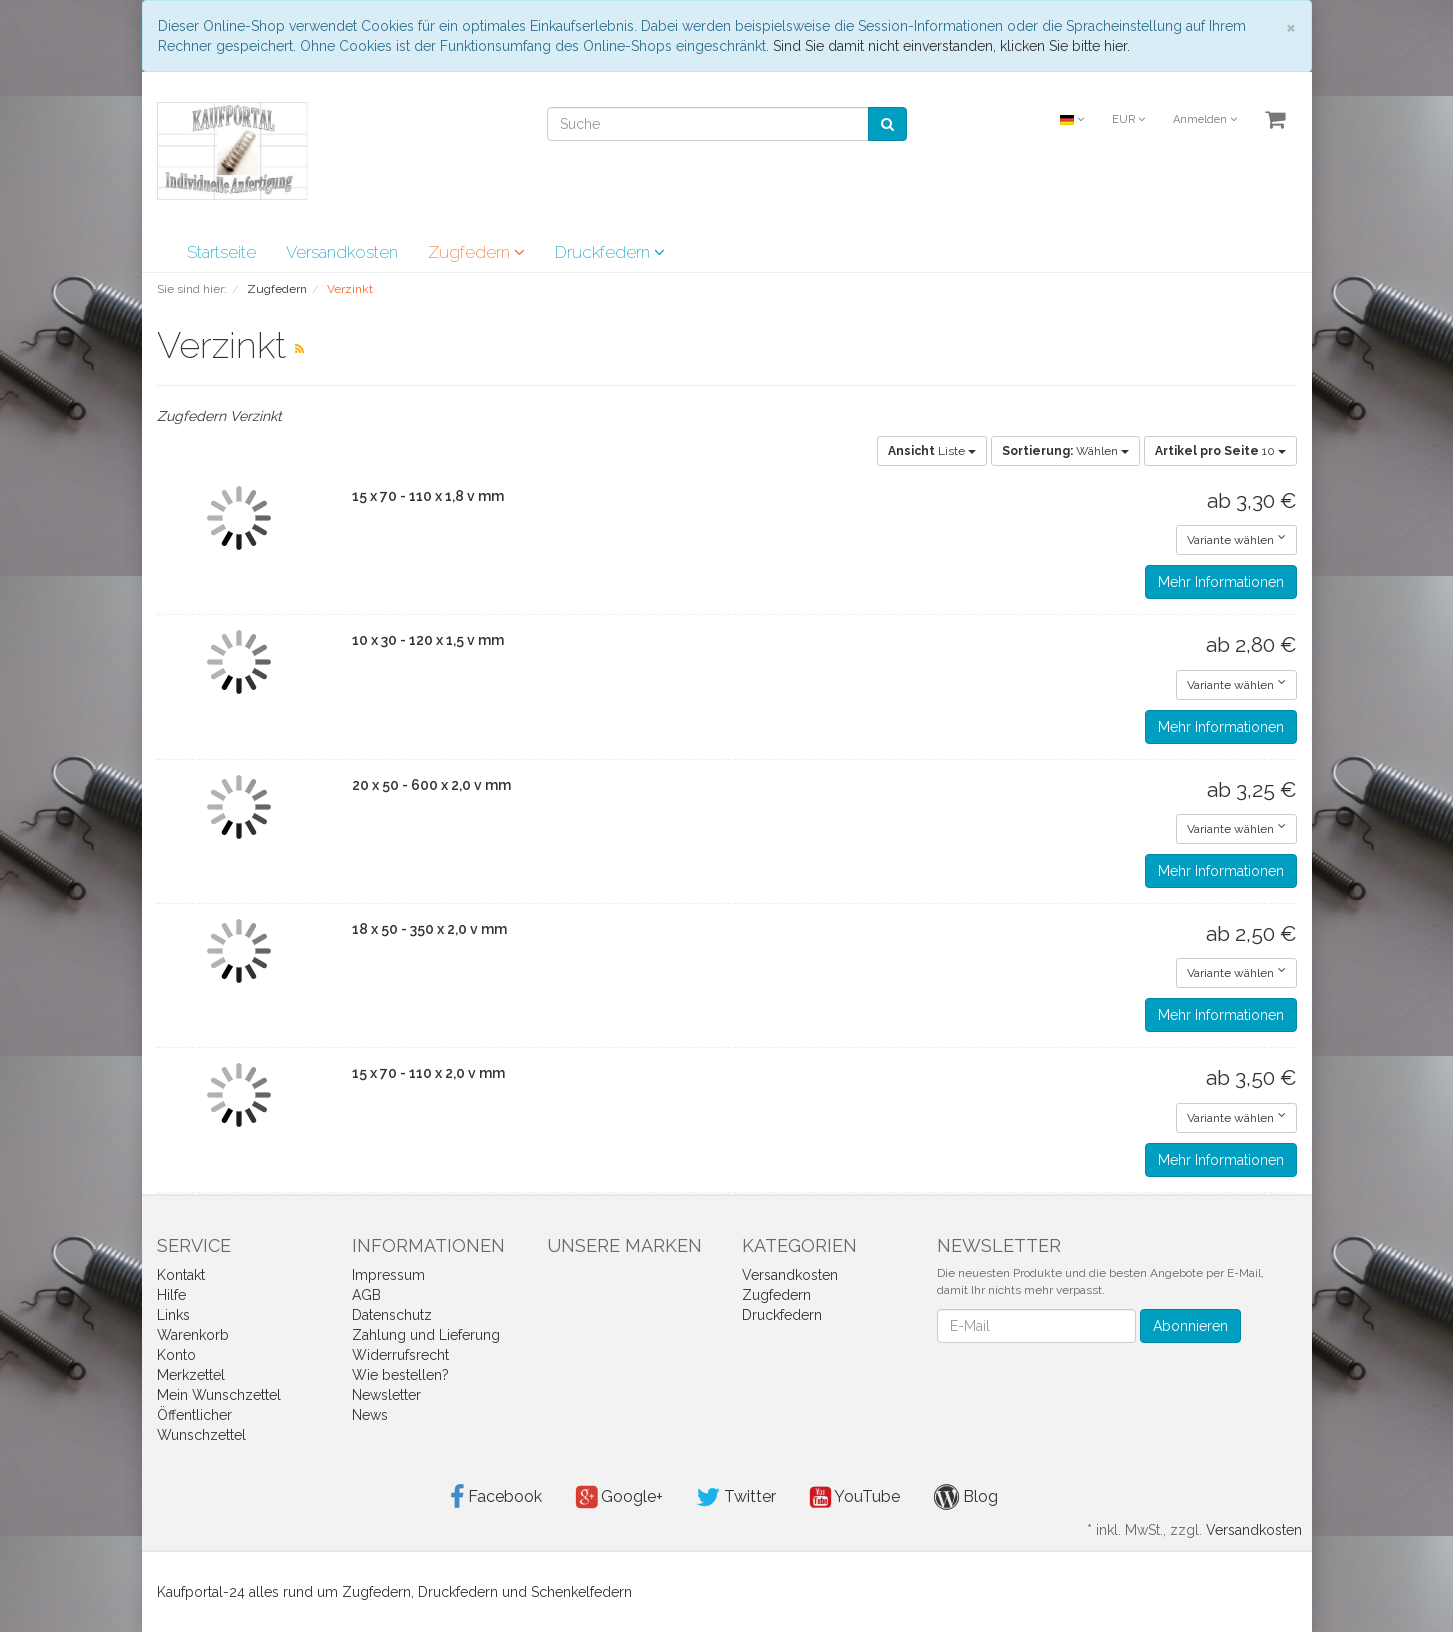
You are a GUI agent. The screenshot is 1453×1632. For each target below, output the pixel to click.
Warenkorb (193, 1335)
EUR (1128, 119)
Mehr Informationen (1221, 582)
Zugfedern (476, 252)
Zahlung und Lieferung (426, 1335)
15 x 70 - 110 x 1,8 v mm (428, 496)
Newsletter (386, 1395)
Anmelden (1205, 119)
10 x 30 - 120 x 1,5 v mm (428, 640)
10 (1220, 451)
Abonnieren (1190, 1326)
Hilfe (171, 1295)
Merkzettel (191, 1375)
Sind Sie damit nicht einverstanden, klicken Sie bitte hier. (951, 46)
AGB (366, 1295)
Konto (176, 1355)
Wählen (1065, 451)
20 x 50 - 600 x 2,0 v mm (431, 785)
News (370, 1415)
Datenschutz (392, 1315)
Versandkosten (342, 252)
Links (173, 1315)
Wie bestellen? (400, 1375)
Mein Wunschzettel (219, 1395)
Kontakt (181, 1275)
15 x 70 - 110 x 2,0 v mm (428, 1073)
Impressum (388, 1275)
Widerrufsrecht (400, 1355)
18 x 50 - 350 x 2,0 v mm (429, 929)
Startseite (221, 252)
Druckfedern (610, 252)
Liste (932, 451)
